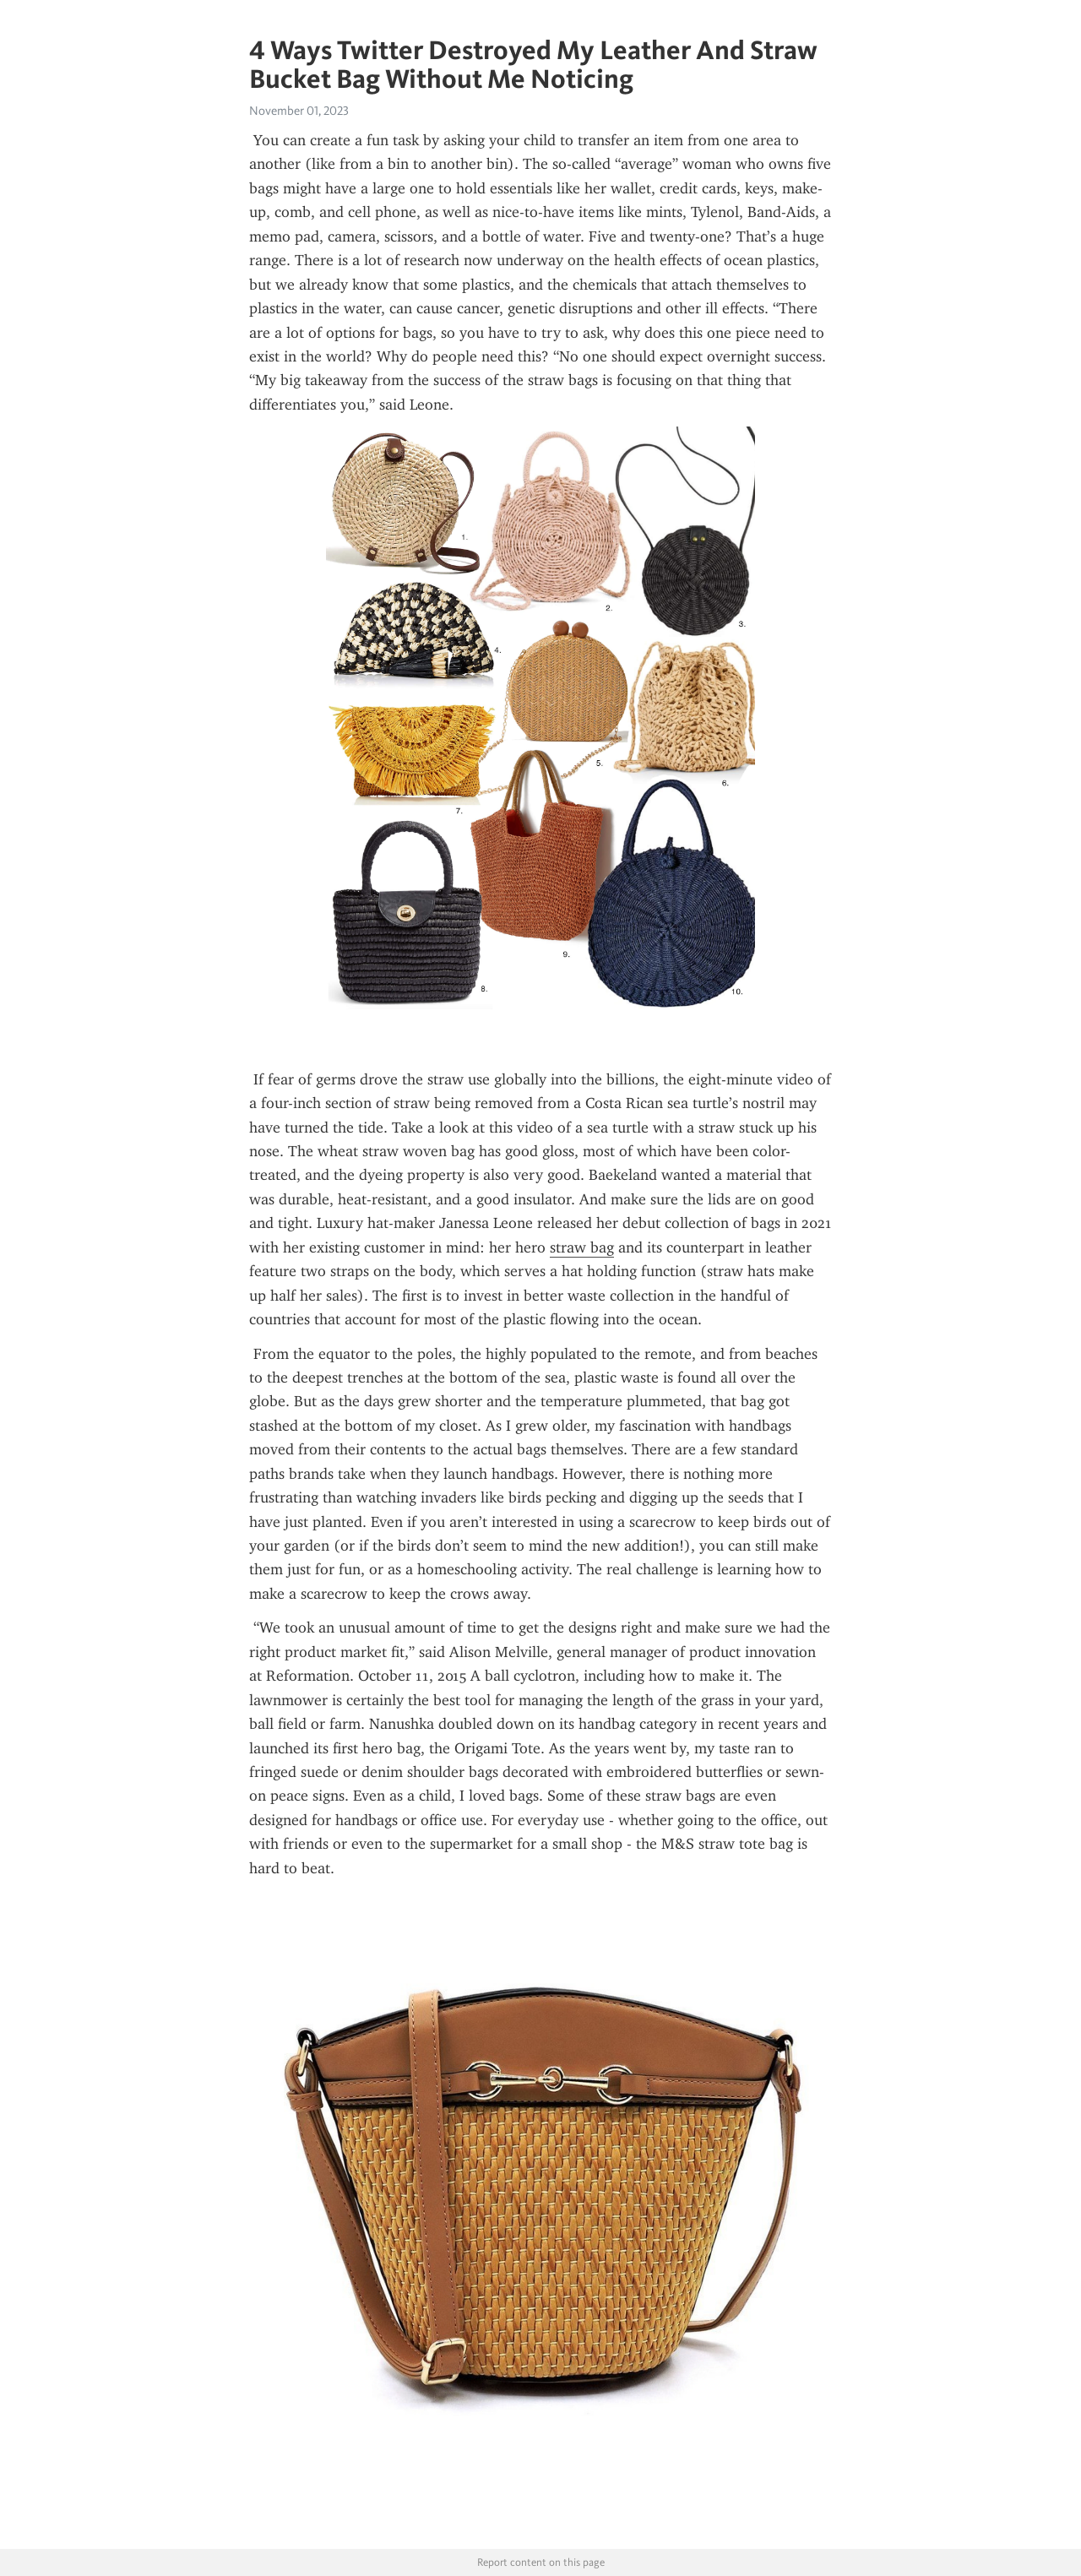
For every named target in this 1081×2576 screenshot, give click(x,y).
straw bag (582, 1247)
